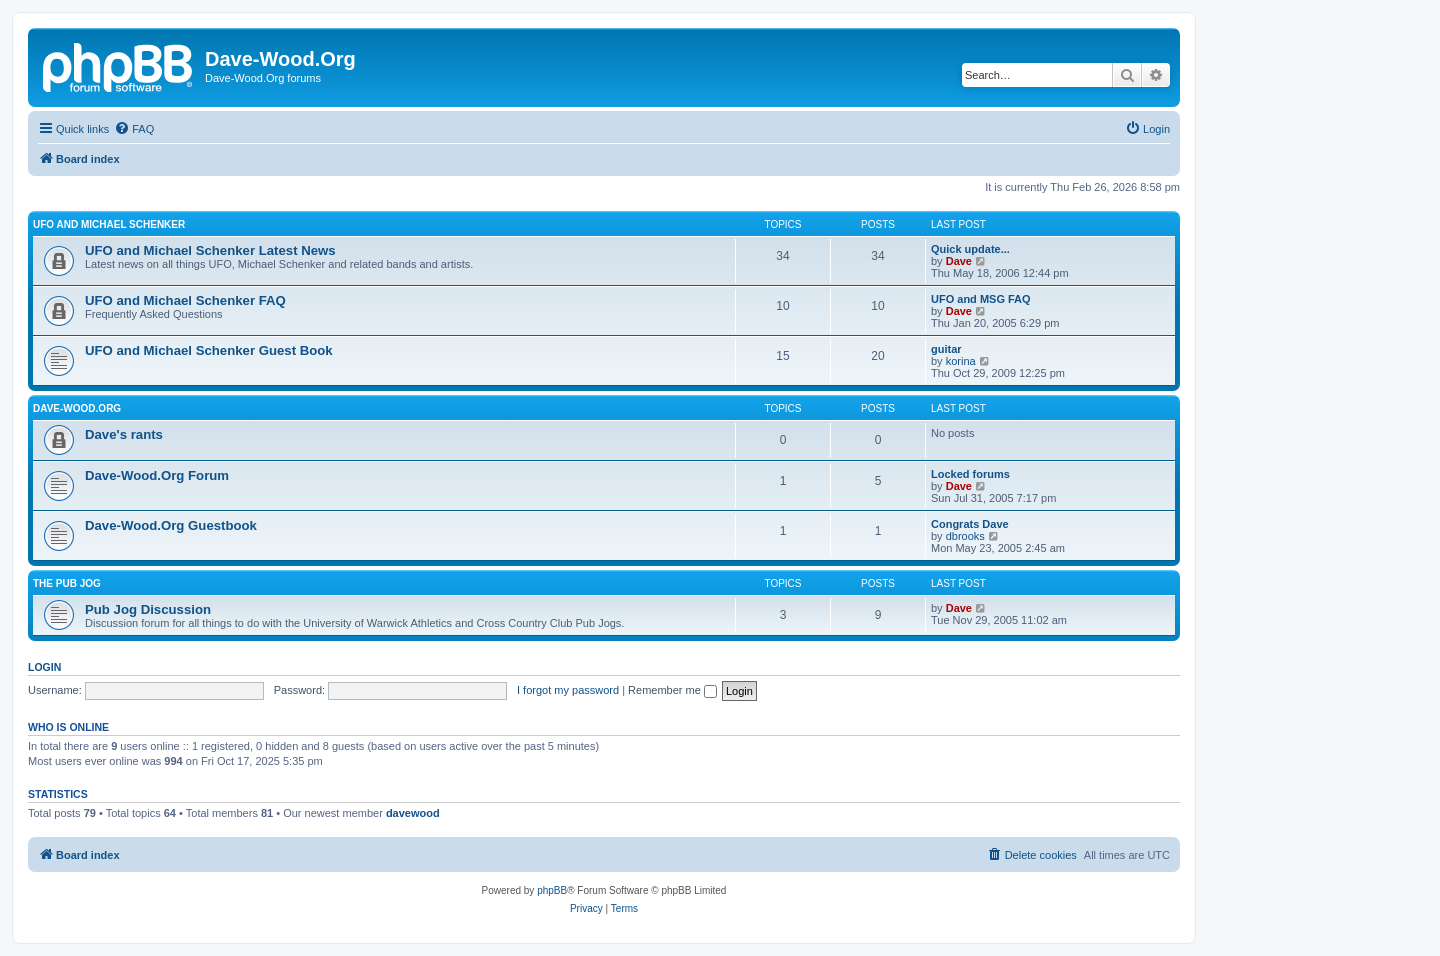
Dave (959, 261)
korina (961, 361)
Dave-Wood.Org (77, 408)
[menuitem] (134, 129)
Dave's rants (124, 434)
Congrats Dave (970, 524)
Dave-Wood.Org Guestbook (171, 525)
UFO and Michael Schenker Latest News (210, 250)
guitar (946, 349)
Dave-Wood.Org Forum (157, 475)
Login (44, 667)
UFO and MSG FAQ (981, 299)
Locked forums (970, 474)
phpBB (552, 890)
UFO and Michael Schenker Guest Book (209, 350)
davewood (413, 813)
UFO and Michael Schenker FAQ (185, 300)
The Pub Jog (67, 583)
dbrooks (965, 536)
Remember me (672, 690)
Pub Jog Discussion (148, 609)
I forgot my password (568, 690)
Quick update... (970, 249)
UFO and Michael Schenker (109, 224)
